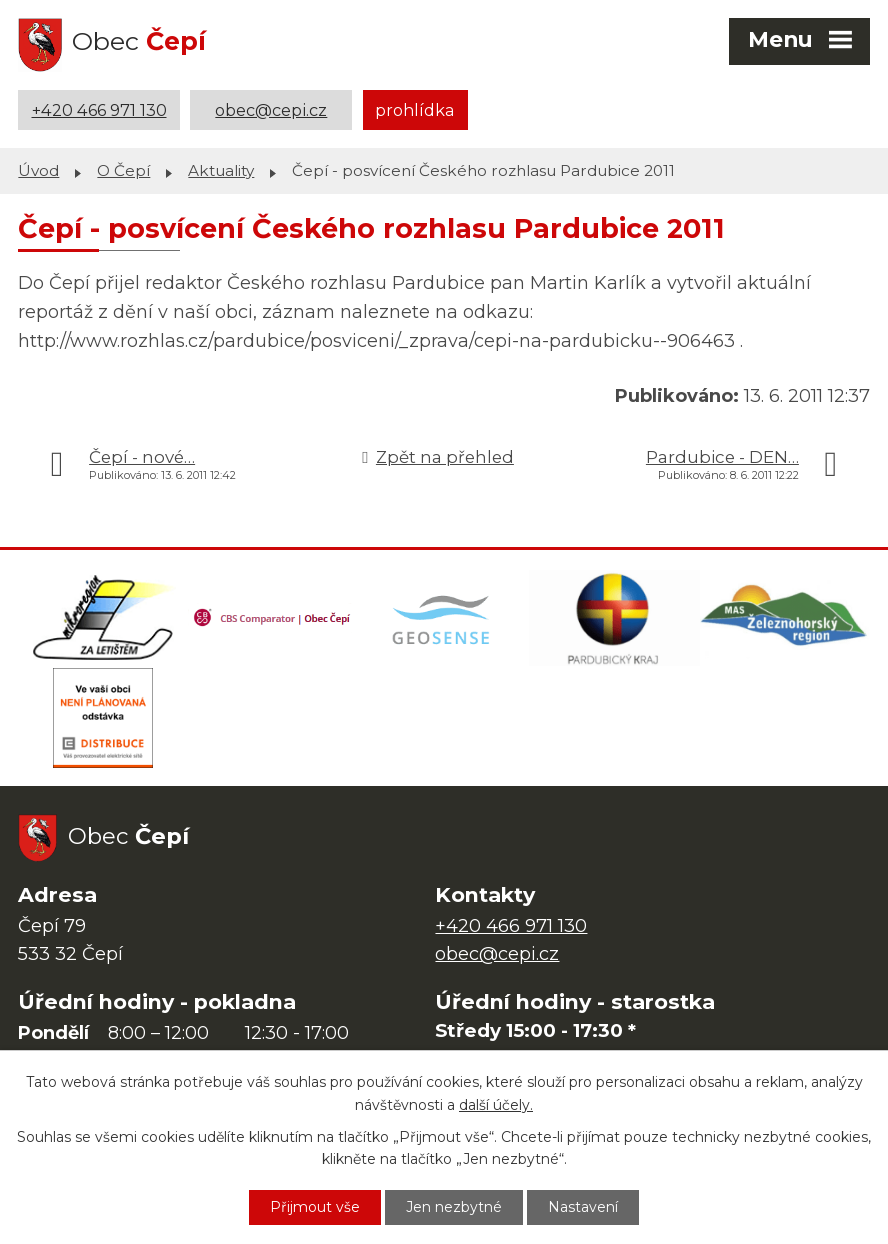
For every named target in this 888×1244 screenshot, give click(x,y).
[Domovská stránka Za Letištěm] (103, 618)
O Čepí (123, 170)
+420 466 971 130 (99, 110)
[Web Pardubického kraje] (614, 618)
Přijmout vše (315, 1207)
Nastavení (583, 1207)
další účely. (496, 1105)
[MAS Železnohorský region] (785, 618)
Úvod (38, 170)
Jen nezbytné (454, 1207)
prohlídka (415, 110)
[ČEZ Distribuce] (103, 718)
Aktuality (221, 170)
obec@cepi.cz (271, 110)
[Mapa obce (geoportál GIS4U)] (444, 618)
